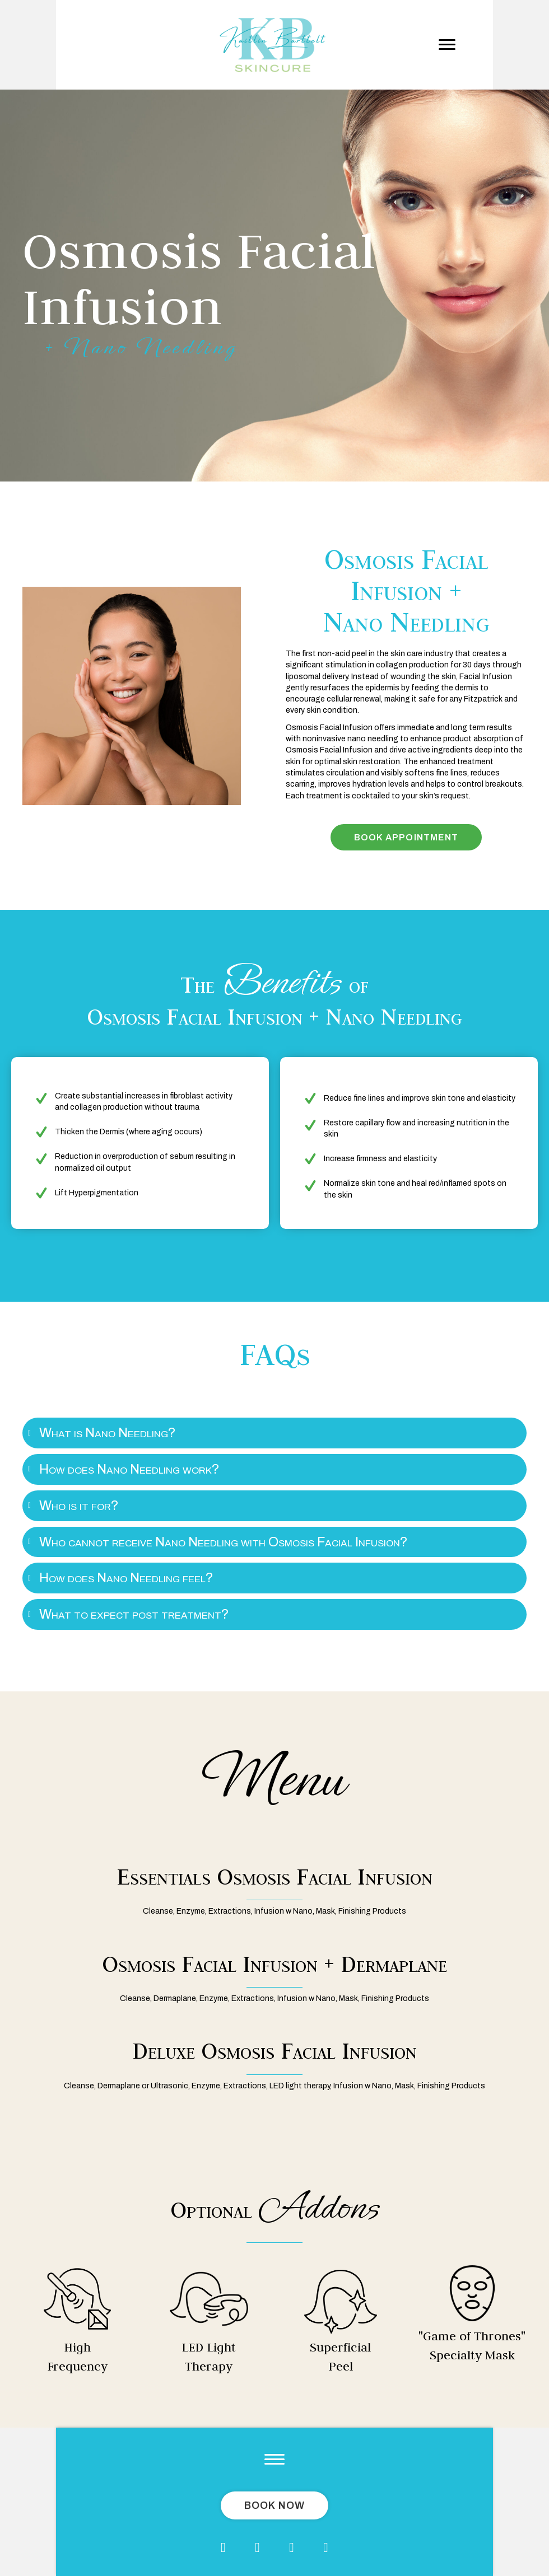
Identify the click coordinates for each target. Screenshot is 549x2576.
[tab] (274, 1433)
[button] (447, 45)
